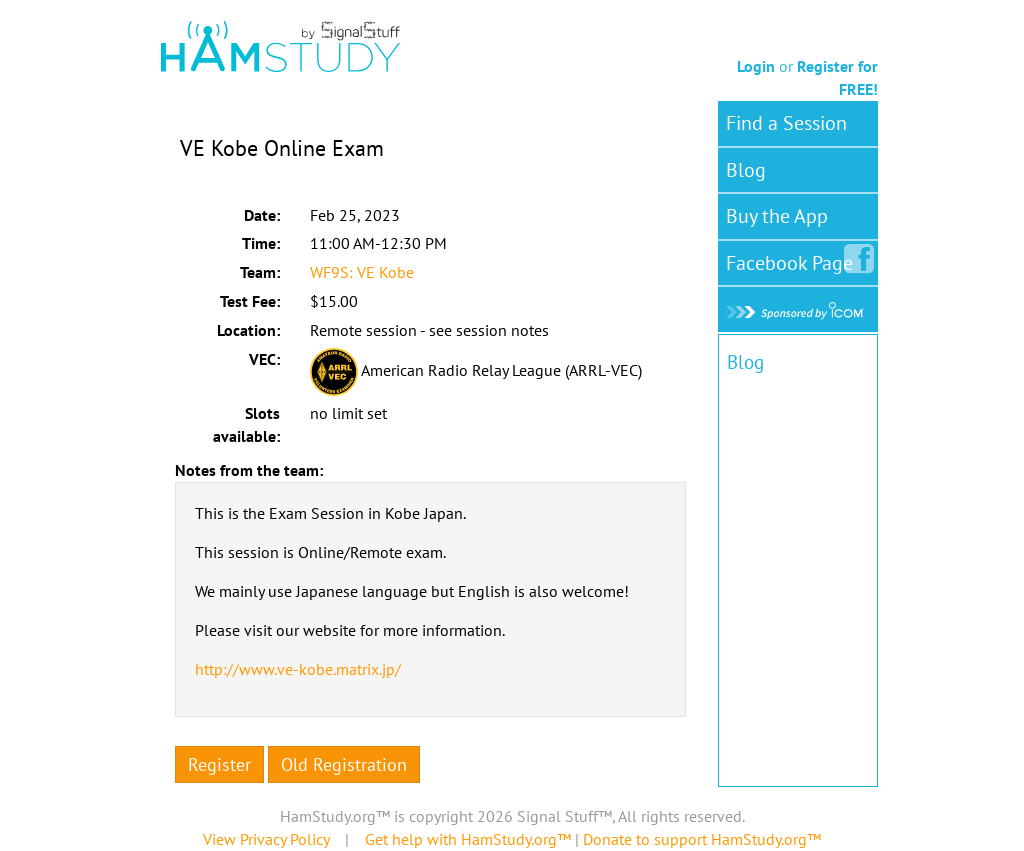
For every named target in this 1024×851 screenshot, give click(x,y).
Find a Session (786, 123)
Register (219, 764)
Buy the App (777, 216)
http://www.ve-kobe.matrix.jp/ (298, 669)
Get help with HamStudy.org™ (468, 839)
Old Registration (344, 764)
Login (756, 66)
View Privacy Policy (266, 839)
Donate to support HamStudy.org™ (702, 839)
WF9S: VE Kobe (362, 272)
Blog (746, 170)
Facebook (793, 259)
